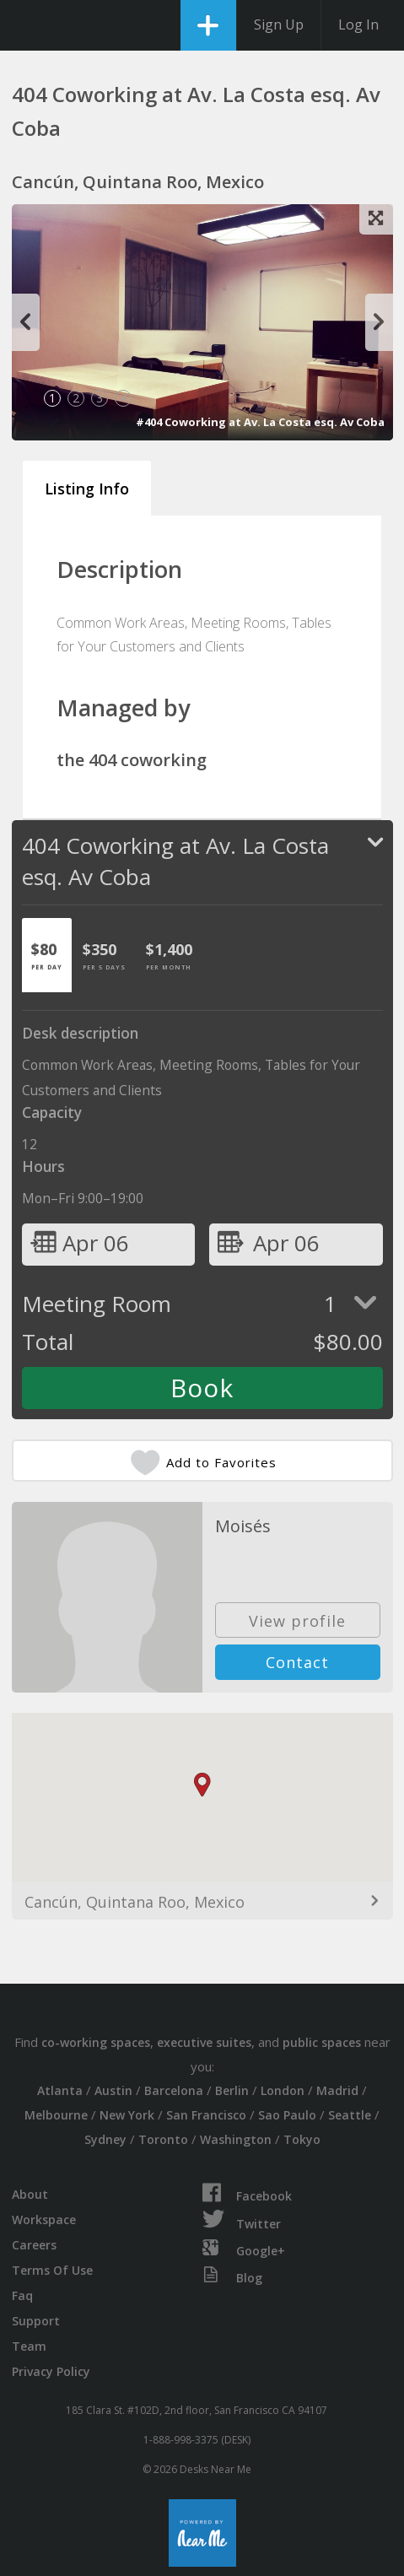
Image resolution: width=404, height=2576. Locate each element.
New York (127, 2115)
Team (29, 2346)
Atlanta (60, 2090)
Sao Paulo (287, 2115)
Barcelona (173, 2090)
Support (36, 2321)
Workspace (44, 2219)
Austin (113, 2090)
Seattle (349, 2115)
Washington (236, 2139)
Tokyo (302, 2139)
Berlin (232, 2090)
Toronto (163, 2139)
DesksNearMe (27, 25)
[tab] (47, 955)
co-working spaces (95, 2042)
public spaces (322, 2042)
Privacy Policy (51, 2371)
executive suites (204, 2042)
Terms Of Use (52, 2270)
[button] (202, 1785)
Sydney (105, 2139)
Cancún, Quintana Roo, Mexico (134, 1902)
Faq (22, 2295)
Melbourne (56, 2115)
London (282, 2090)
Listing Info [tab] (87, 488)
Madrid (337, 2090)
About (30, 2194)
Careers (34, 2245)
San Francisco (206, 2115)
